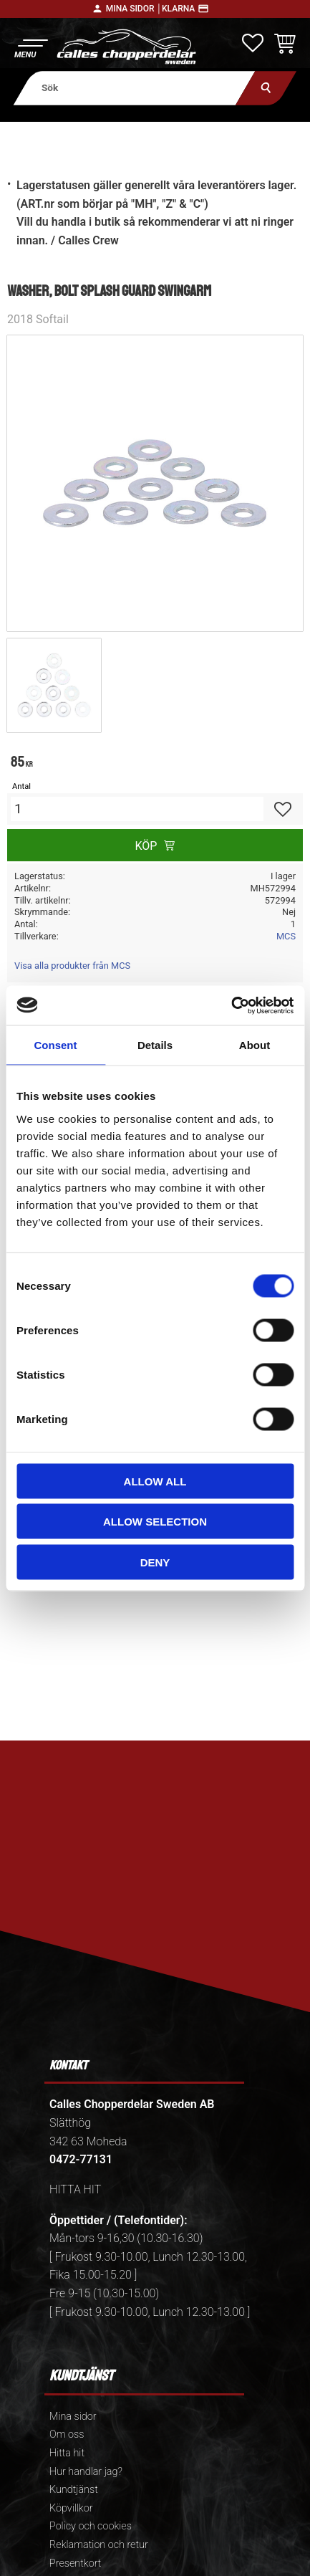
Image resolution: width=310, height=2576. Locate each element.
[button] (30, 46)
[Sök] (266, 88)
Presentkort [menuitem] (75, 2563)
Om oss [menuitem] (66, 2434)
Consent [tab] (55, 1045)
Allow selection (155, 1522)
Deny (155, 1562)
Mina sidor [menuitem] (72, 2416)
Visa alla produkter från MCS (72, 965)
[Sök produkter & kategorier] (134, 88)
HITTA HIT (75, 2189)
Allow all (155, 1481)
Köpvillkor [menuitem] (71, 2508)
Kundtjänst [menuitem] (73, 2490)
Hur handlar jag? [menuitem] (85, 2472)
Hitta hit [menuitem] (66, 2453)
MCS (286, 936)
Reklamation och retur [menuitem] (98, 2545)
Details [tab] (155, 1045)
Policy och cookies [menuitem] (90, 2526)
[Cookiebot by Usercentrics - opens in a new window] (231, 1005)
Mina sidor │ (134, 9)
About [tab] (254, 1045)
